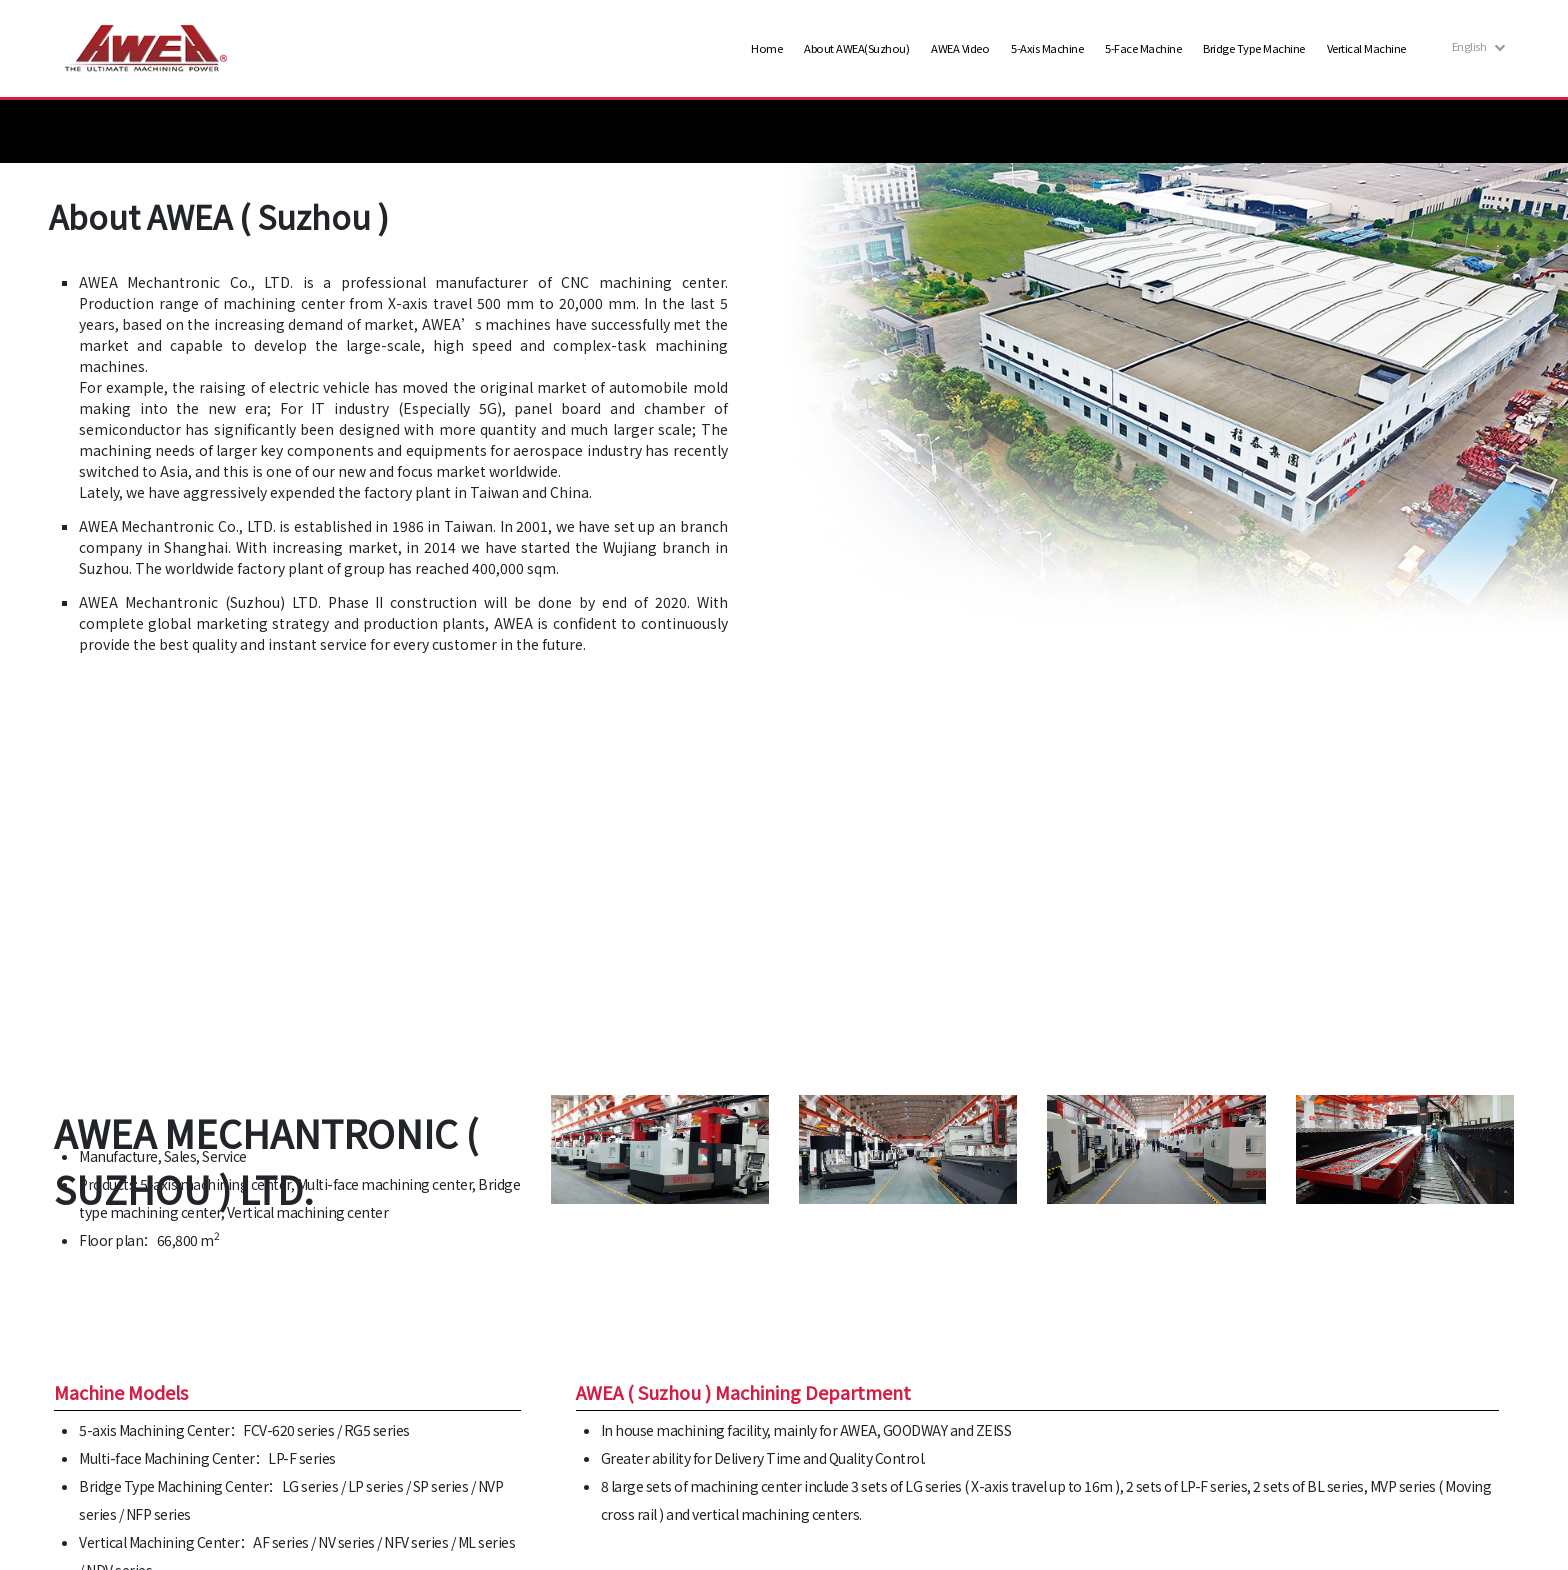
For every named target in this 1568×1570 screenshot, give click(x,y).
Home (766, 48)
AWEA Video (960, 48)
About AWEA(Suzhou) (856, 48)
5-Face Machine (1143, 48)
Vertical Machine (1366, 48)
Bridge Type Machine (1254, 48)
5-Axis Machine (1047, 48)
